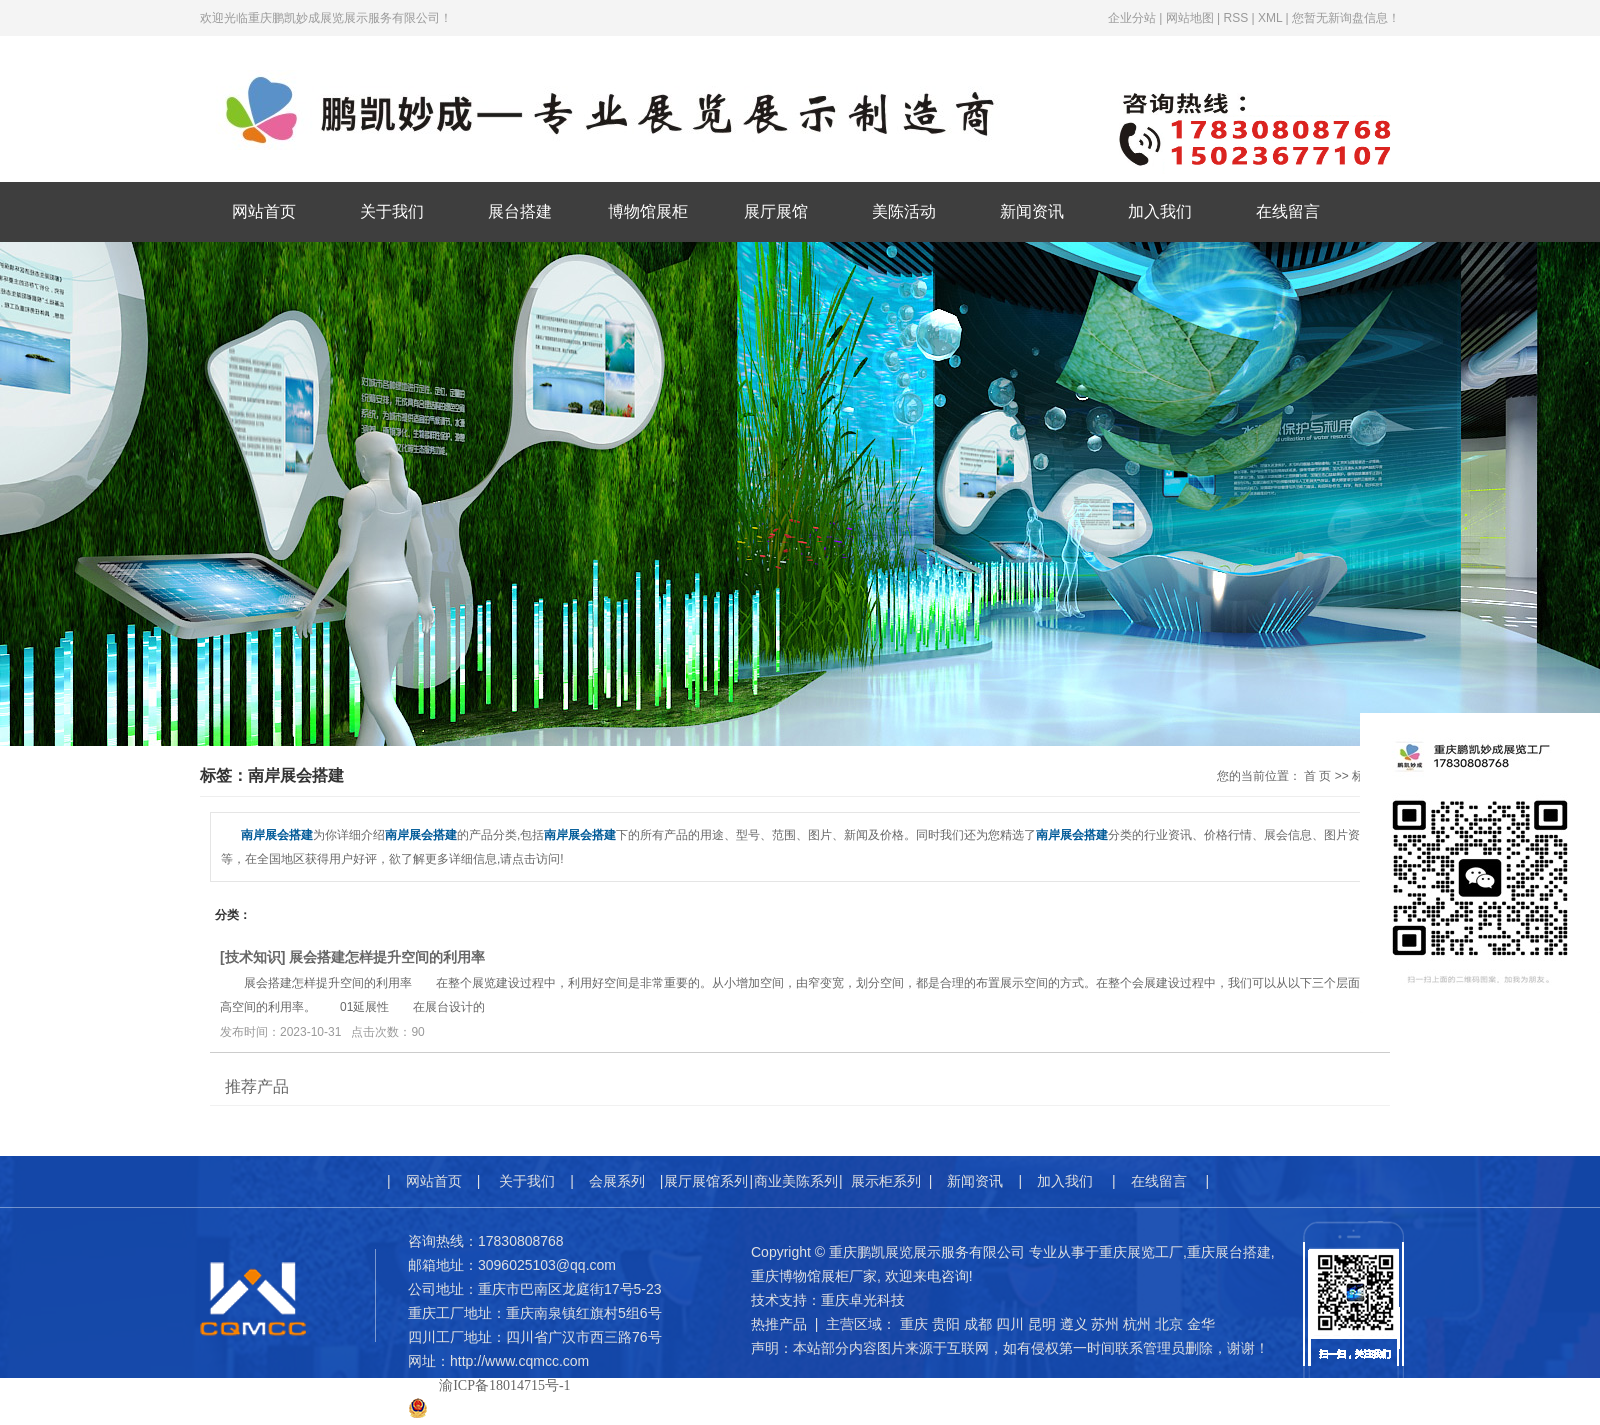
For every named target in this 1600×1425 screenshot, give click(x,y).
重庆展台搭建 (1229, 1252)
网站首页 (264, 211)
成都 (978, 1324)
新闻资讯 (1032, 211)
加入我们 (1160, 211)
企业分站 (1132, 18)
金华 (1201, 1324)
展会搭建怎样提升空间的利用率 (387, 957)
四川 (1010, 1324)
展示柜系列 (886, 1181)
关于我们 (392, 211)
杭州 (1137, 1324)
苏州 (1105, 1324)
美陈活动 (904, 211)
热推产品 (779, 1324)
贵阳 (946, 1324)
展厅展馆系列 (706, 1181)
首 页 (1317, 776)
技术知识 (253, 957)
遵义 (1074, 1324)
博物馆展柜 (648, 211)
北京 (1169, 1324)
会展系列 (617, 1181)
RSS (1235, 18)
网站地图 (1190, 18)
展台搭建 (520, 211)
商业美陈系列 (796, 1181)
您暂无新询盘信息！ (1346, 18)
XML (1270, 18)
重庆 (914, 1324)
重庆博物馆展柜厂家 (814, 1276)
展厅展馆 (776, 211)
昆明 (1042, 1324)
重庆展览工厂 (1141, 1252)
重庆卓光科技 (863, 1300)
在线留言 (1288, 211)
